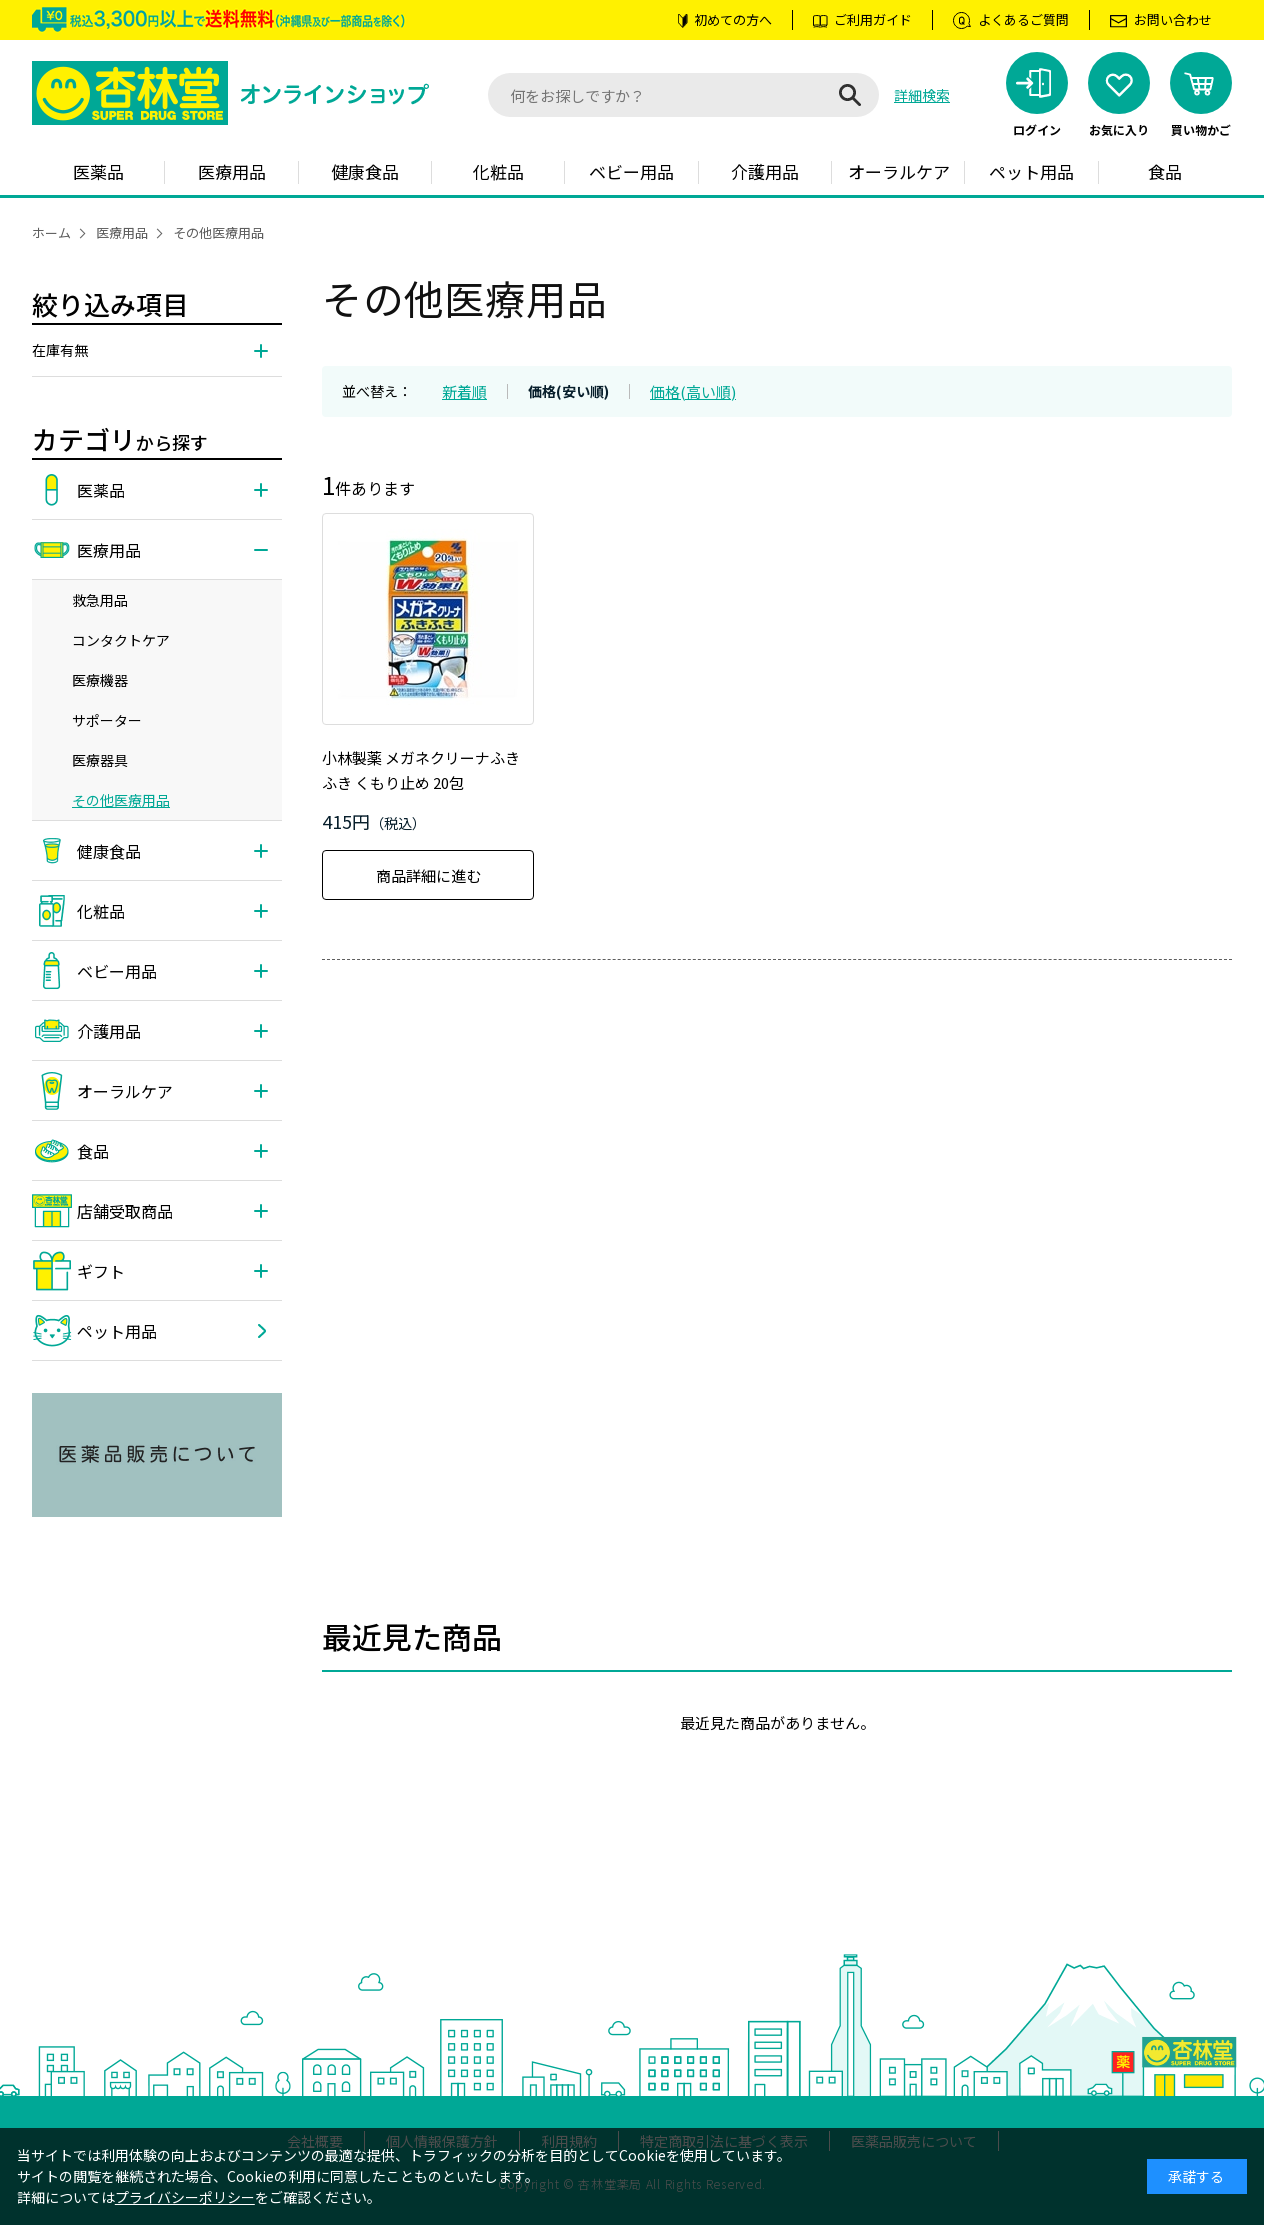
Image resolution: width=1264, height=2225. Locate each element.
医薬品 (98, 171)
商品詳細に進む (428, 875)
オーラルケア (899, 171)
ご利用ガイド (873, 19)
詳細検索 (922, 95)
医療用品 (232, 171)
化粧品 (498, 171)
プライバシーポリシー (185, 2197)
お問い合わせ (1173, 19)
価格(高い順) (693, 391)
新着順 (464, 391)
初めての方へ (733, 19)
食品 (1165, 171)
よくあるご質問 (1023, 19)
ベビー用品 (631, 171)
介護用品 (765, 171)
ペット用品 (1031, 171)
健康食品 (365, 171)
